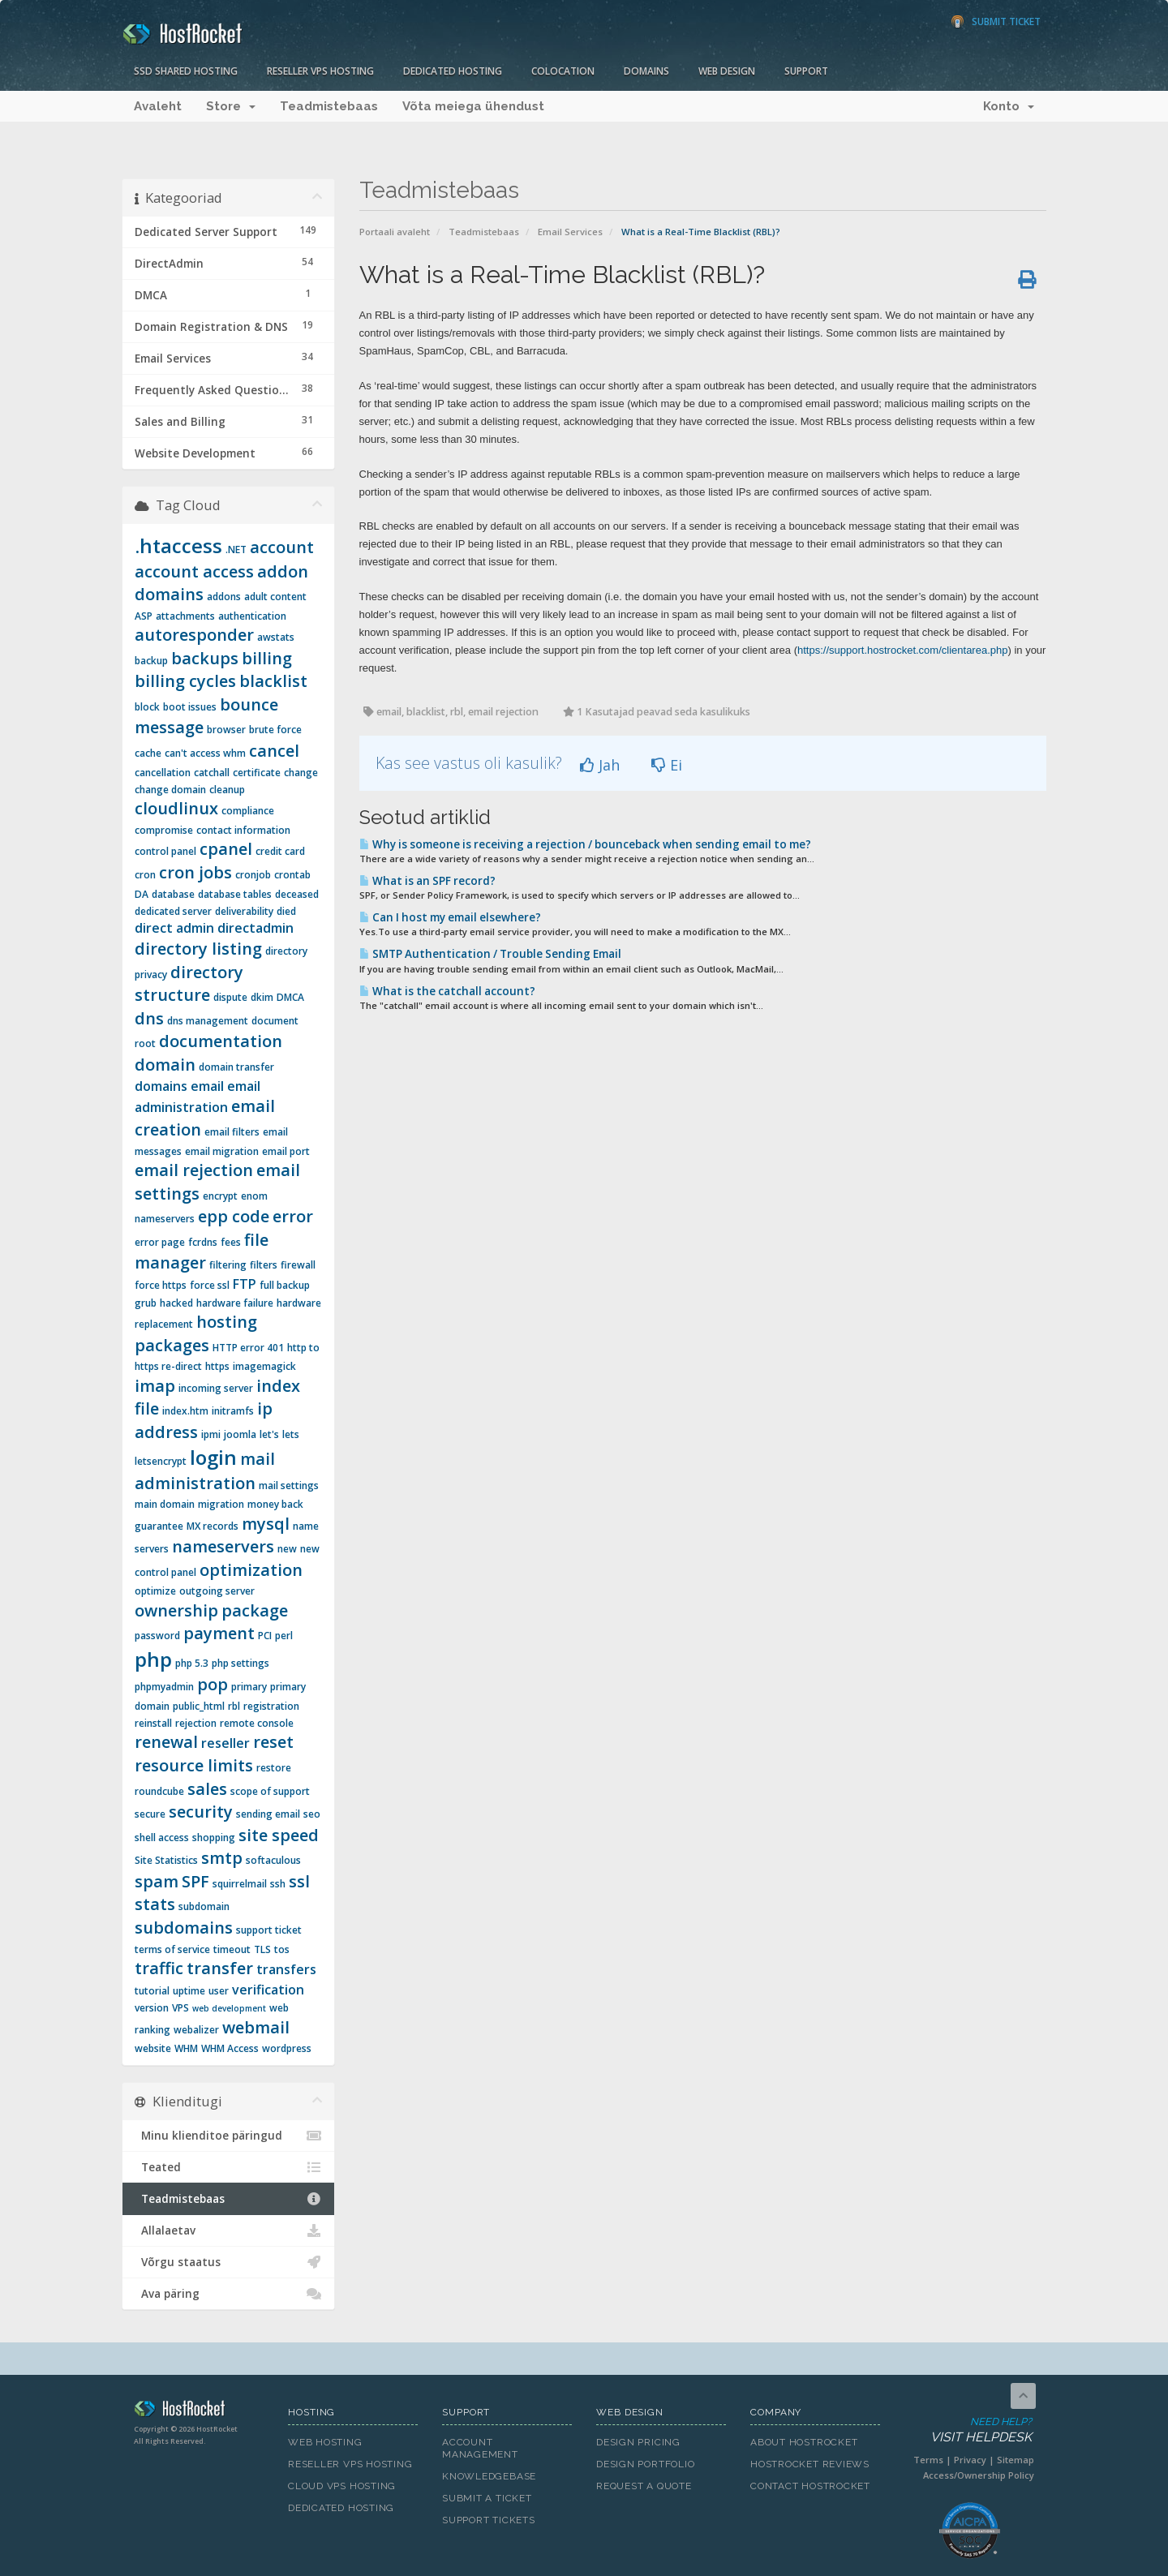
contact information (243, 830)
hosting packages (196, 1333)
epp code (233, 1216)
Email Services (570, 231)
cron (145, 875)
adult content (275, 596)
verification (268, 1990)
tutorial (152, 1991)
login (213, 1457)
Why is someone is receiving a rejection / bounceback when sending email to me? (585, 844)
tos (282, 1949)
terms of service (172, 1949)
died (286, 911)
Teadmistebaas (329, 106)
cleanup (227, 789)
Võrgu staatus (228, 2262)
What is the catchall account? (447, 991)
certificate (257, 772)
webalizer (196, 2030)
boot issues (190, 707)
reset (273, 1742)
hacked (176, 1303)
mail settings (289, 1485)
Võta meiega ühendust (473, 106)
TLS (262, 1949)
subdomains (184, 1927)
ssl (299, 1881)
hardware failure (234, 1303)
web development (229, 2008)
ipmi (211, 1434)
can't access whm (205, 753)
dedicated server (173, 911)
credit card (280, 851)
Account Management (480, 2448)
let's (269, 1434)
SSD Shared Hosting (186, 71)
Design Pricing (638, 2442)
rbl (234, 1706)
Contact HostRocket (810, 2486)
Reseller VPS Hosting (320, 71)
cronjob (253, 875)
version (152, 2008)
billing (267, 658)
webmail (256, 2027)
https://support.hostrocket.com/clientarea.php (902, 650)
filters (263, 1265)
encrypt (220, 1196)
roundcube (159, 1791)
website (153, 2048)
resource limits (194, 1765)
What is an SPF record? (427, 881)
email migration (222, 1151)
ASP (143, 616)
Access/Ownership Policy (978, 2475)
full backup (285, 1285)
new (287, 1549)
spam (156, 1881)
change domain (170, 789)
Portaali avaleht (394, 231)
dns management (207, 1021)
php (153, 1659)
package (254, 1610)
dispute (230, 997)
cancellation (163, 772)
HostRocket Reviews (810, 2464)
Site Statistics (166, 1860)
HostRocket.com (199, 2411)
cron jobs (195, 872)
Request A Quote (644, 2486)
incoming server (215, 1388)
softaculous (273, 1860)
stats (155, 1904)
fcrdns (202, 1242)
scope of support (270, 1791)
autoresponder (194, 635)
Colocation (563, 71)
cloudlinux (176, 808)
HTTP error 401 (248, 1348)
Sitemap (1015, 2460)
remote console (257, 1723)
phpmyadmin (164, 1687)
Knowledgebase (489, 2476)
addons (224, 596)
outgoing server (217, 1591)
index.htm (185, 1411)
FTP (244, 1284)
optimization (251, 1570)
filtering (228, 1265)
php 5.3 (191, 1663)
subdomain (204, 1906)
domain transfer (236, 1067)
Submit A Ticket (487, 2498)
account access (194, 571)
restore (273, 1768)
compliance (247, 811)
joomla (240, 1434)
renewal (166, 1742)
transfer (220, 1968)
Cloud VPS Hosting (342, 2486)
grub (146, 1303)
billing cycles (185, 681)
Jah (600, 765)
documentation (220, 1041)
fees (231, 1242)
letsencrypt (161, 1461)
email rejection (194, 1170)
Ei (666, 765)
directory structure (189, 984)
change (301, 772)
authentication (252, 616)
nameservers (223, 1546)
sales (207, 1789)
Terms (928, 2460)
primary (249, 1687)
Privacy (970, 2460)
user (218, 1991)
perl (284, 1635)
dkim (262, 997)
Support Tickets (488, 2520)
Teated (228, 2167)
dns (149, 1018)
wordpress (286, 2048)
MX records (212, 1526)
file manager (201, 1251)
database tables (235, 894)
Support (806, 71)
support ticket (269, 1930)
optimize (155, 1591)
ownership (176, 1610)
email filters (232, 1132)
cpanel (226, 849)
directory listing (198, 949)
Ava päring (228, 2293)
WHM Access (230, 2048)
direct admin (174, 928)
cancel (274, 751)
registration (271, 1706)
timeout (232, 1949)
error (293, 1216)
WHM (186, 2048)
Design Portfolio (645, 2464)
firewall (298, 1265)
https (217, 1366)
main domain (165, 1504)
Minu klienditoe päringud (228, 2135)
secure (150, 1814)
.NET (236, 549)
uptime (189, 1991)
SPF (195, 1881)
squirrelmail (240, 1884)
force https (161, 1285)
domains (161, 1086)
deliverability (244, 911)
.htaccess (178, 545)
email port (286, 1151)
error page (160, 1242)
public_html (199, 1706)
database (173, 894)
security (201, 1812)
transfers (286, 1969)
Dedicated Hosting (452, 71)
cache (148, 753)
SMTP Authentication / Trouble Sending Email (490, 954)
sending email (268, 1814)
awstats (275, 637)
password (157, 1635)
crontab (292, 875)
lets (290, 1434)
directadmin (255, 928)
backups (204, 658)
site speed (278, 1835)
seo (311, 1814)
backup (151, 661)
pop (212, 1684)
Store (231, 106)
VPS (180, 2008)
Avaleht (158, 106)
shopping (213, 1837)
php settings (240, 1663)
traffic (159, 1968)
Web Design (726, 71)
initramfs (233, 1411)
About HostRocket (803, 2442)
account (282, 547)
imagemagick (264, 1366)
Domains (646, 71)
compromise (164, 830)
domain (165, 1064)
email (207, 1086)
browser (226, 729)
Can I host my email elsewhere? (450, 917)
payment (219, 1633)
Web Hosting (325, 2442)
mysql (266, 1524)
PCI (265, 1635)
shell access (162, 1837)
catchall (212, 772)
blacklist (273, 681)
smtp (222, 1858)
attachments (185, 616)
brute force (275, 729)
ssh (278, 1884)
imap (155, 1386)
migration (221, 1504)
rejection (196, 1723)
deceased (297, 894)
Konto (1008, 106)
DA (141, 894)
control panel (165, 851)
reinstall (153, 1723)
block (147, 707)
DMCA (290, 997)
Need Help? (968, 2430)
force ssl (210, 1285)
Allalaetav (228, 2230)
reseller (225, 1743)
